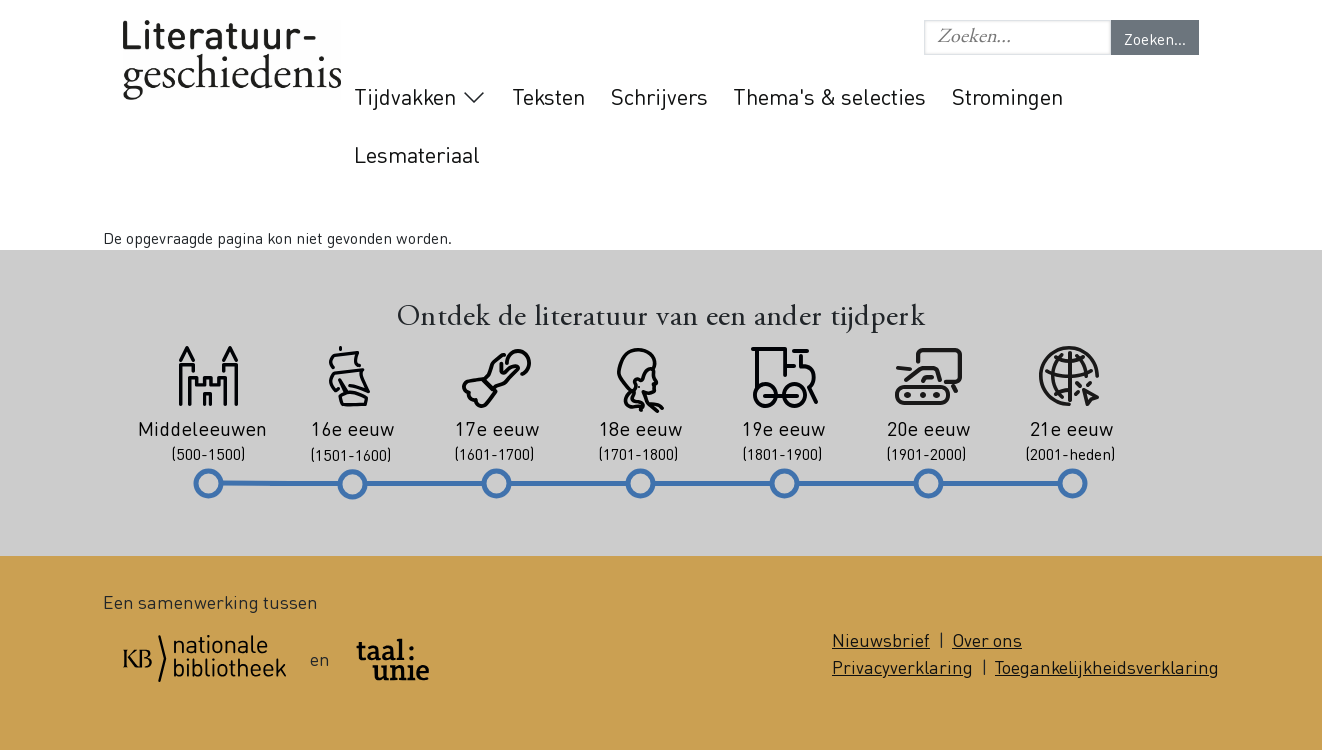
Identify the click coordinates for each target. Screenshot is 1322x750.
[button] (1017, 37)
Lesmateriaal (417, 154)
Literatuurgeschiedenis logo (232, 61)
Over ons (987, 639)
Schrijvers (659, 96)
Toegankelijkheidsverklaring (1107, 666)
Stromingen (1007, 96)
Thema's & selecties (829, 96)
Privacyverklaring (902, 666)
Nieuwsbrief (881, 639)
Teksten (548, 96)
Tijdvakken (405, 96)
